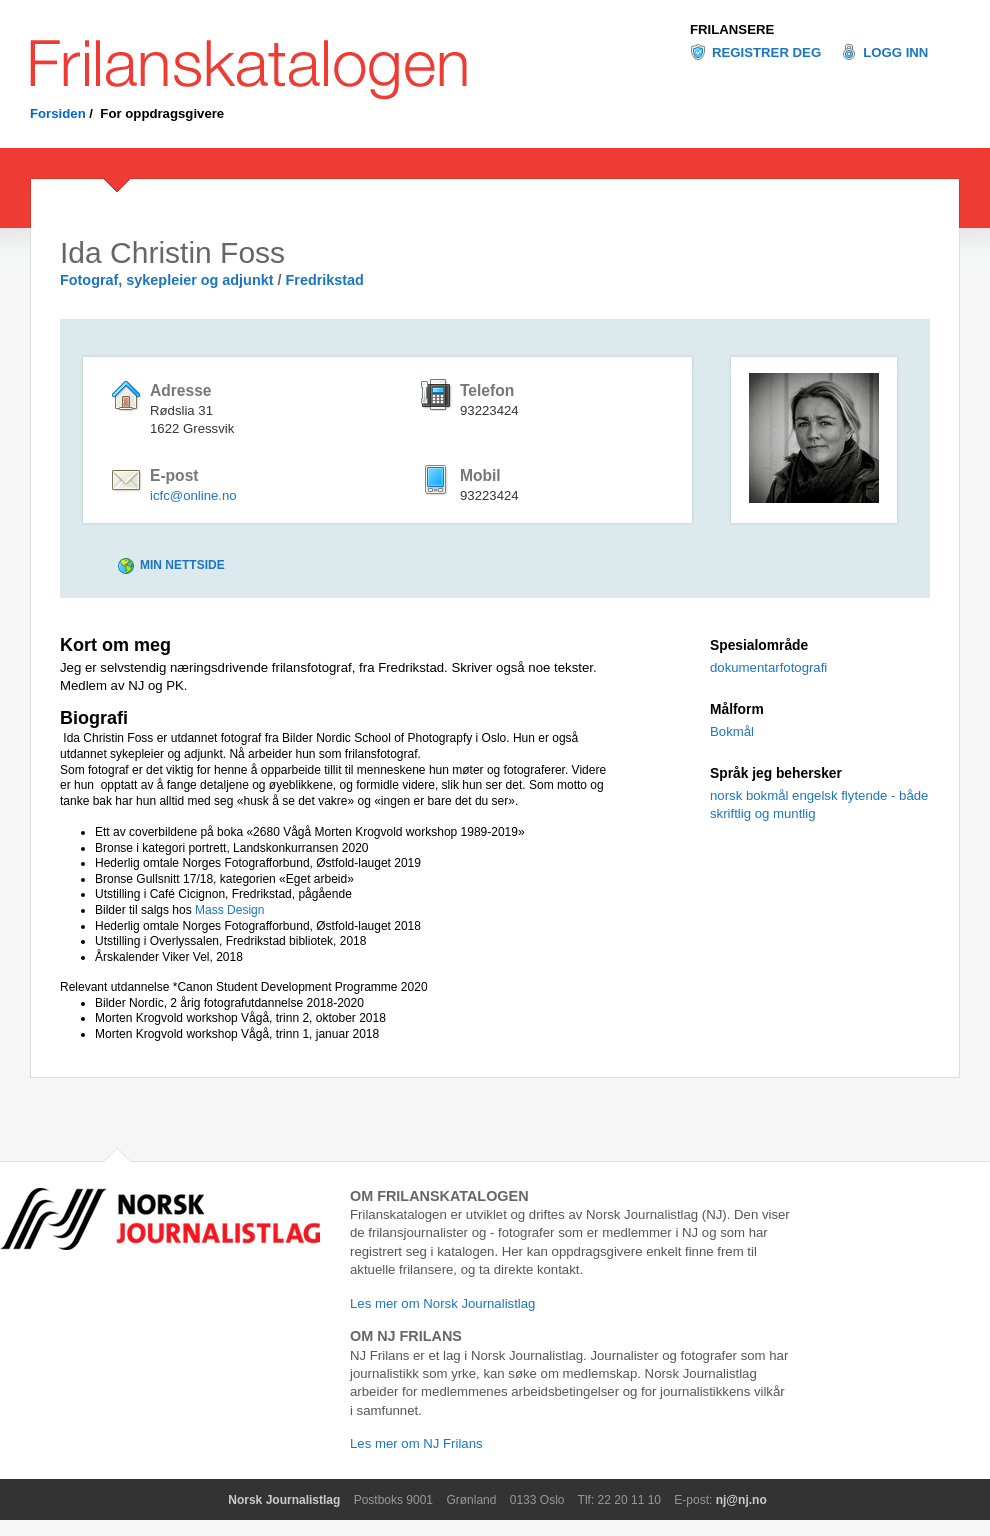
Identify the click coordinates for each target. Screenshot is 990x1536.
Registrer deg (766, 52)
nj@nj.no (741, 1500)
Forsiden (58, 113)
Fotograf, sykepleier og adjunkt (169, 280)
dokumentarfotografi (768, 667)
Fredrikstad (325, 280)
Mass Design (229, 910)
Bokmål (732, 731)
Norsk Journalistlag (284, 1500)
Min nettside (182, 565)
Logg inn (895, 52)
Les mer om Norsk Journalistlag (442, 1303)
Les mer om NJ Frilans (416, 1443)
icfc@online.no (193, 495)
